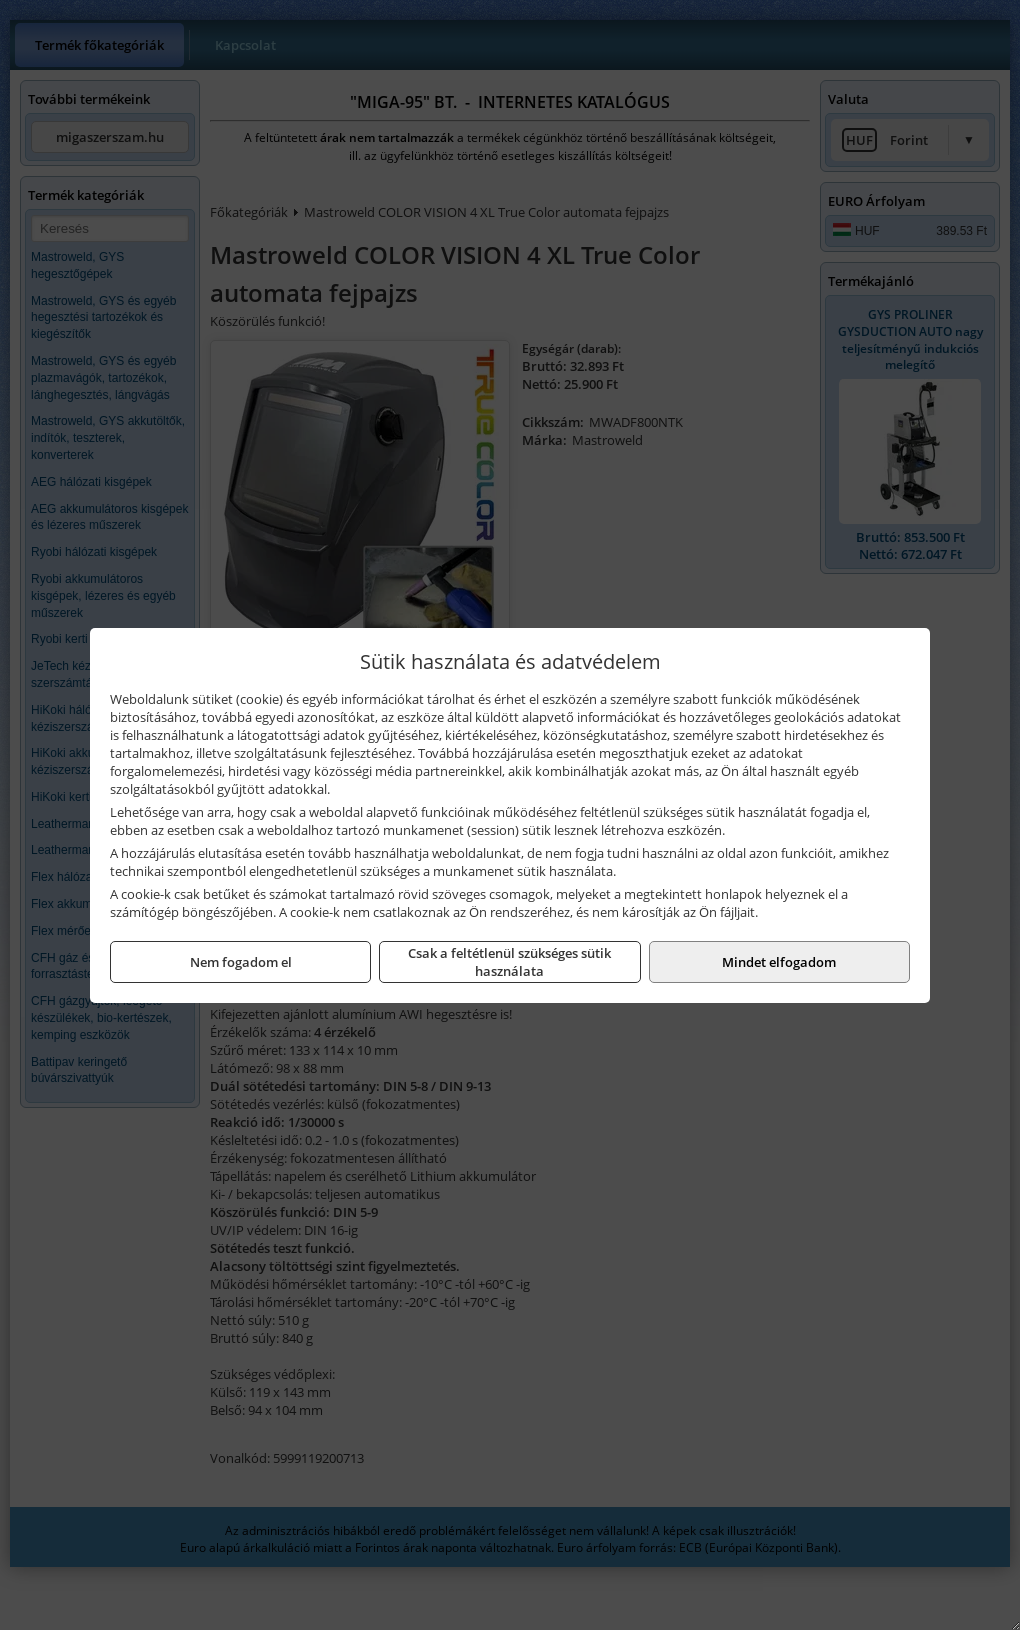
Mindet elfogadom (779, 962)
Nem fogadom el (241, 962)
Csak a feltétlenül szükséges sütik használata (509, 962)
